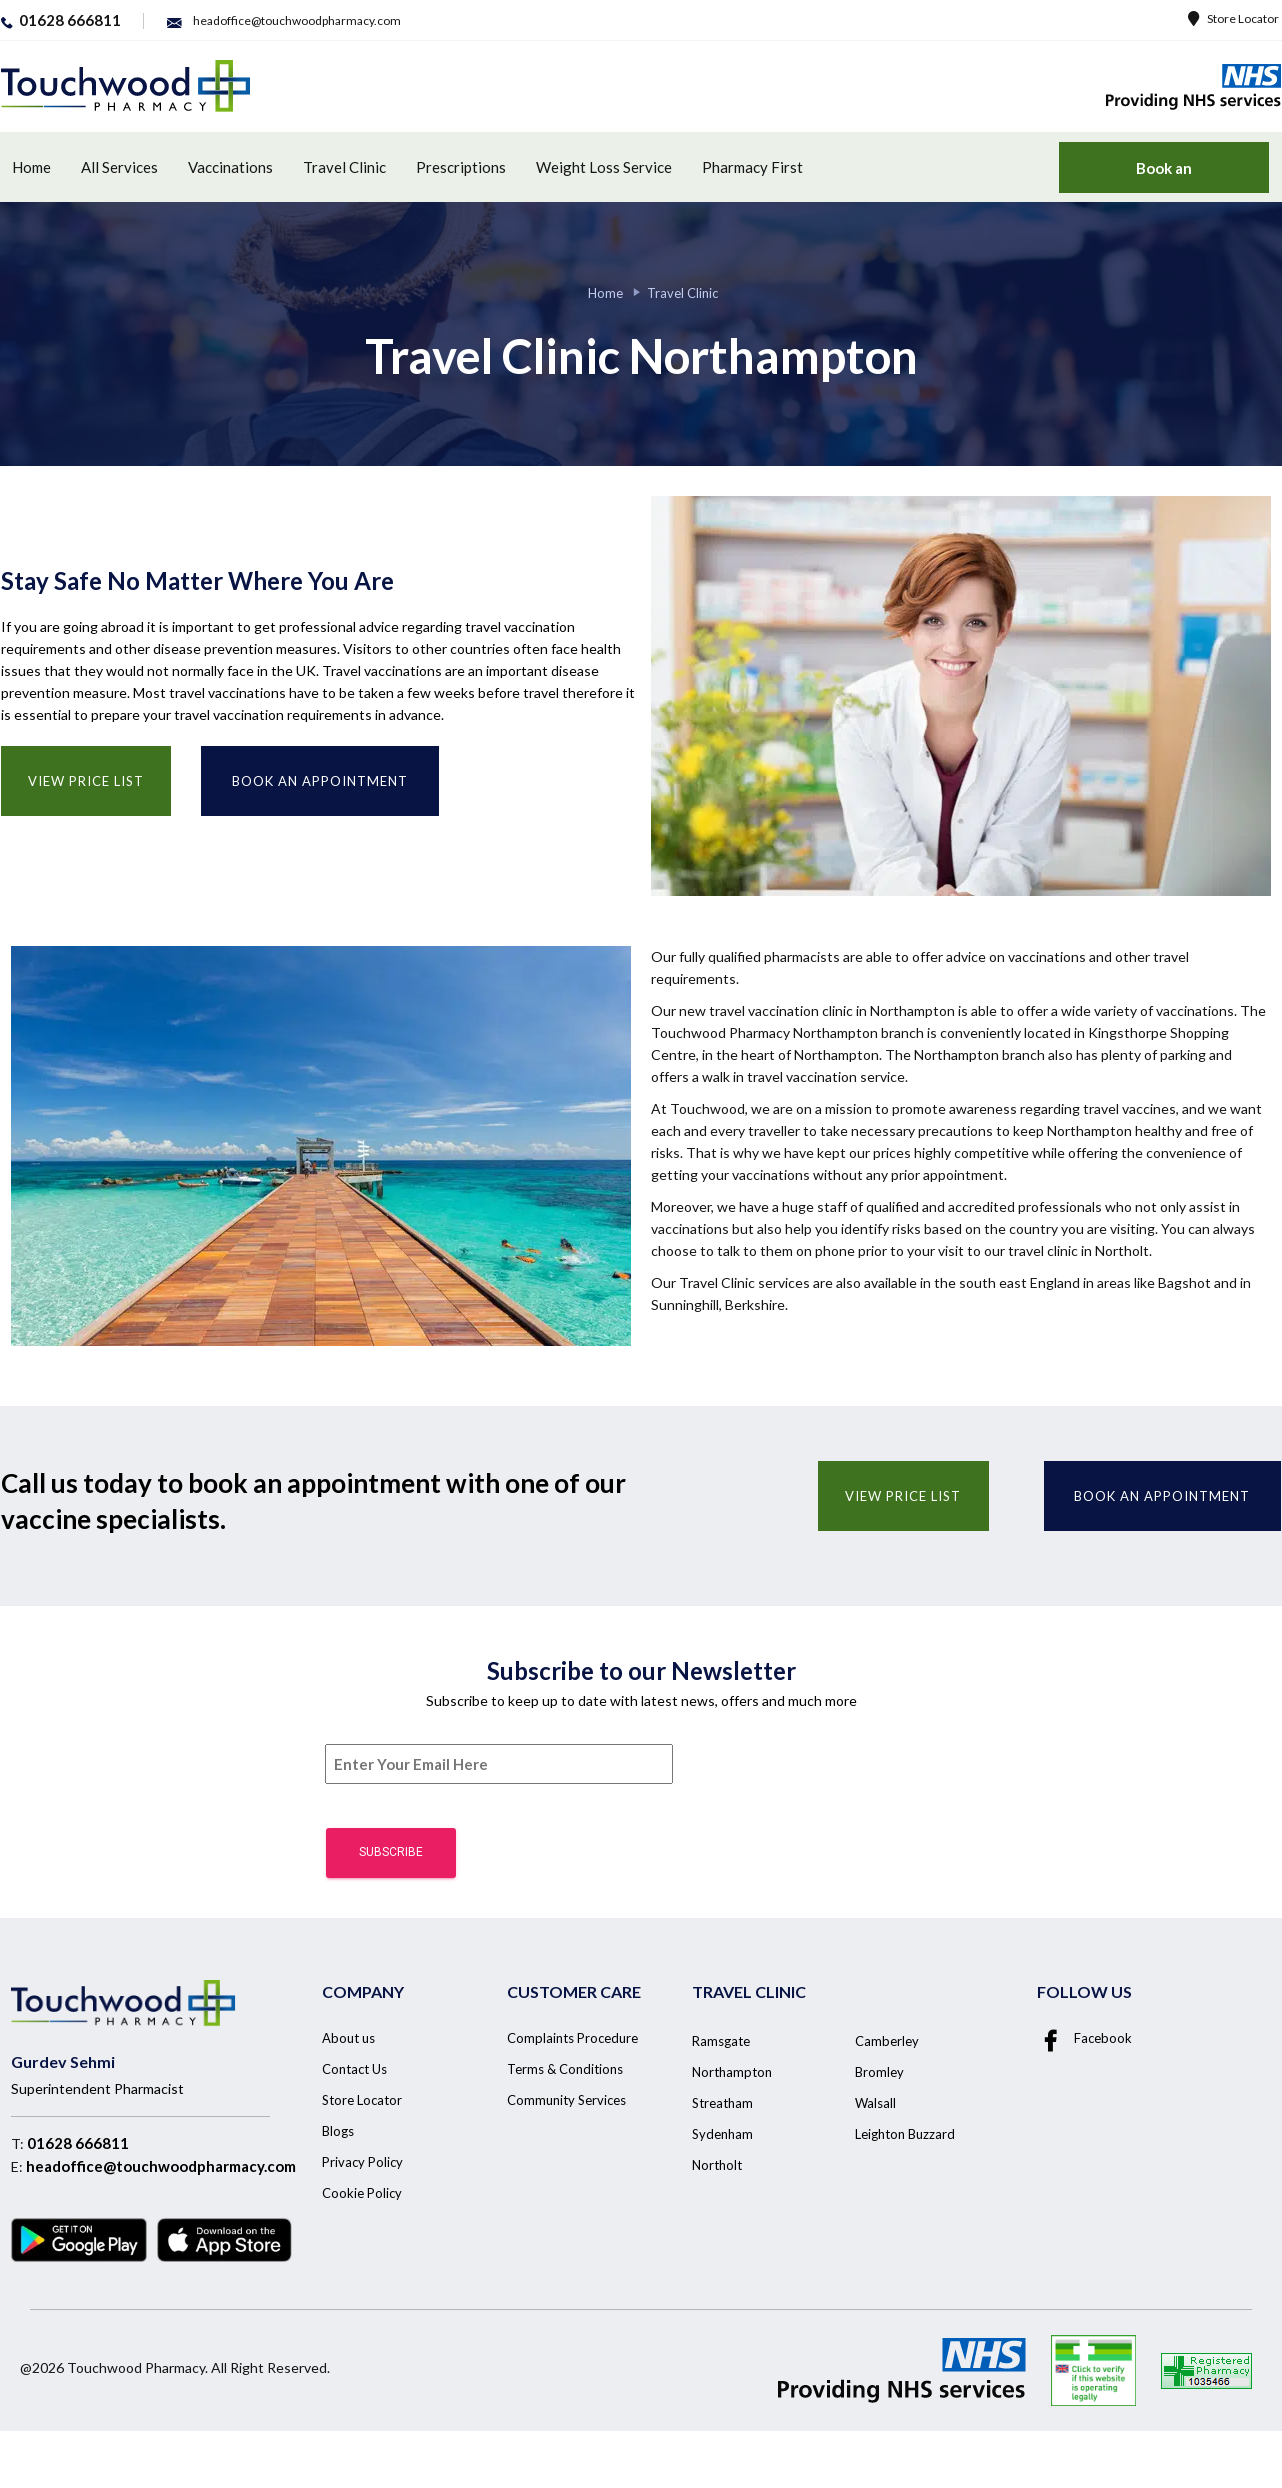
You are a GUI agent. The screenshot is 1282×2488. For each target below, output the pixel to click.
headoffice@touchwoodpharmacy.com (161, 2166)
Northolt (717, 2165)
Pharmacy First (752, 167)
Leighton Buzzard (905, 2134)
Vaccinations (230, 167)
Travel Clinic (344, 167)
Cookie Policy (362, 2193)
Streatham (722, 2103)
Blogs (338, 2131)
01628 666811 (78, 2143)
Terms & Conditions (565, 2069)
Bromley (879, 2072)
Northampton (732, 2072)
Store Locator (1233, 18)
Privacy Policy (362, 2162)
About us (348, 2038)
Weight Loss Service (604, 167)
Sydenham (722, 2134)
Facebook (1084, 2038)
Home (31, 167)
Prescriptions (461, 167)
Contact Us (354, 2069)
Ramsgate (721, 2041)
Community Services (566, 2100)
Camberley (887, 2041)
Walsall (875, 2103)
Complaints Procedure (572, 2038)
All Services (119, 167)
